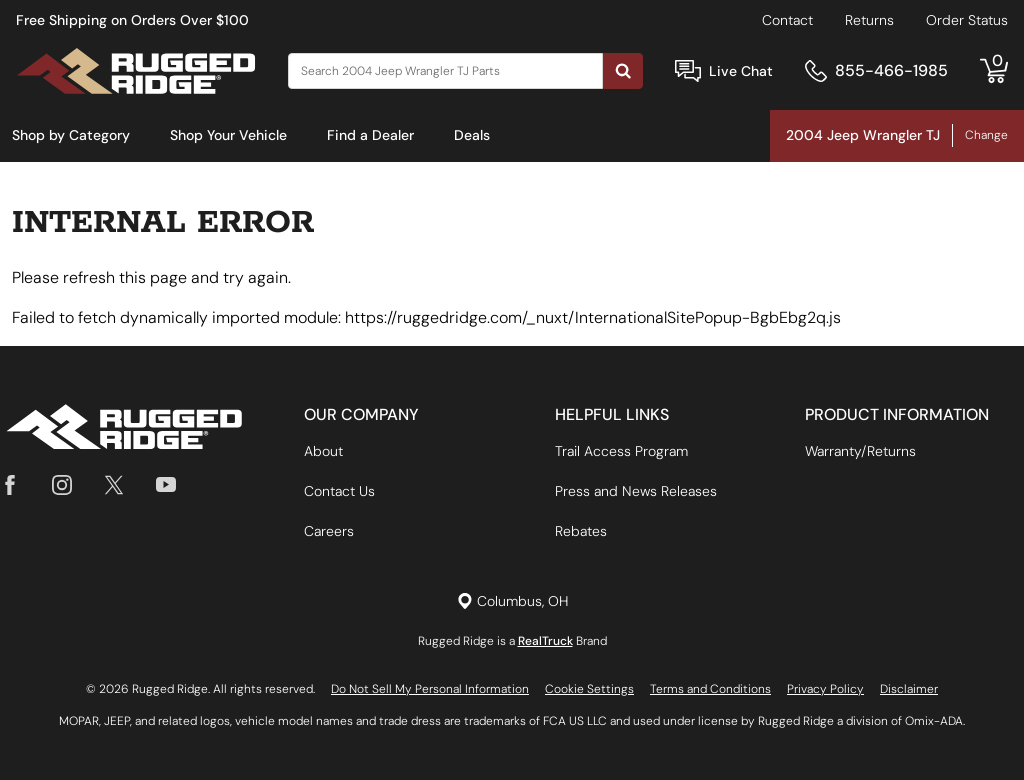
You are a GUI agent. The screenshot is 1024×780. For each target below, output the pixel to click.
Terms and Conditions (710, 689)
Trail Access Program (621, 451)
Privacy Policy (825, 689)
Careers (329, 531)
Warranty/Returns (860, 451)
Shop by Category (71, 135)
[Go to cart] (994, 71)
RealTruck (545, 641)
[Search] (445, 71)
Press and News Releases (636, 491)
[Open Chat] (688, 71)
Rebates (581, 531)
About (323, 451)
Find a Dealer (370, 135)
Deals (472, 135)
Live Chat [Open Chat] (741, 71)
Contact (787, 20)
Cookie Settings (589, 689)
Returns (869, 20)
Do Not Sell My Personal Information (430, 689)
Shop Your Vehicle (228, 135)
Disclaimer (909, 689)
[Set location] (512, 601)
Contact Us (339, 491)
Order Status (967, 20)
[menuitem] (71, 136)
